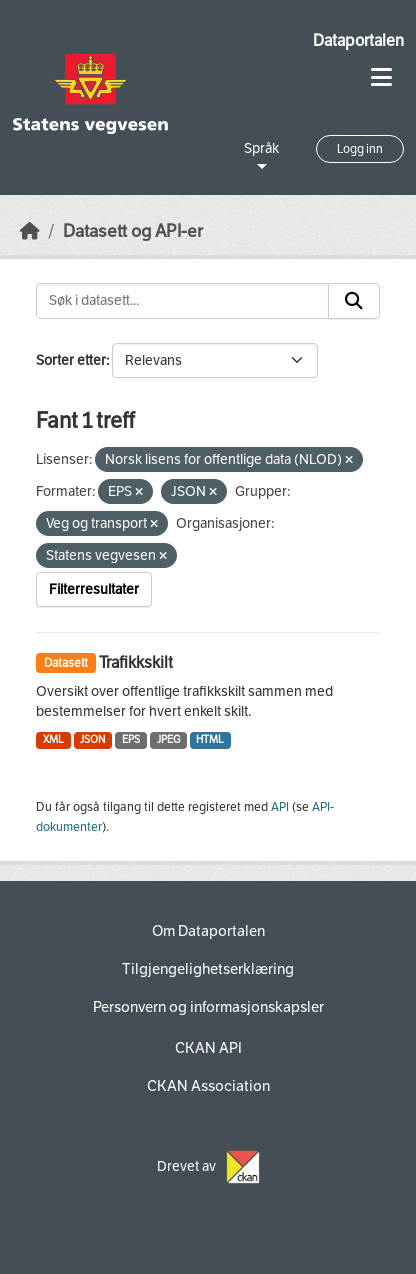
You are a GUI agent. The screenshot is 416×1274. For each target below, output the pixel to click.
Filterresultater (94, 589)
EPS (131, 739)
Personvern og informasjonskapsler (208, 1007)
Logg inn (360, 149)
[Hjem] (30, 231)
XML (53, 739)
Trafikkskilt (136, 662)
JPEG (168, 739)
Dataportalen (358, 40)
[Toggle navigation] (381, 77)
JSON (92, 739)
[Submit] (354, 301)
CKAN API (208, 1048)
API (280, 807)
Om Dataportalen (208, 931)
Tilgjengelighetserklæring (208, 969)
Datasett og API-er (133, 231)
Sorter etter (71, 360)
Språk (261, 148)
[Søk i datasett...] (182, 301)
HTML (210, 739)
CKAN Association (208, 1086)
